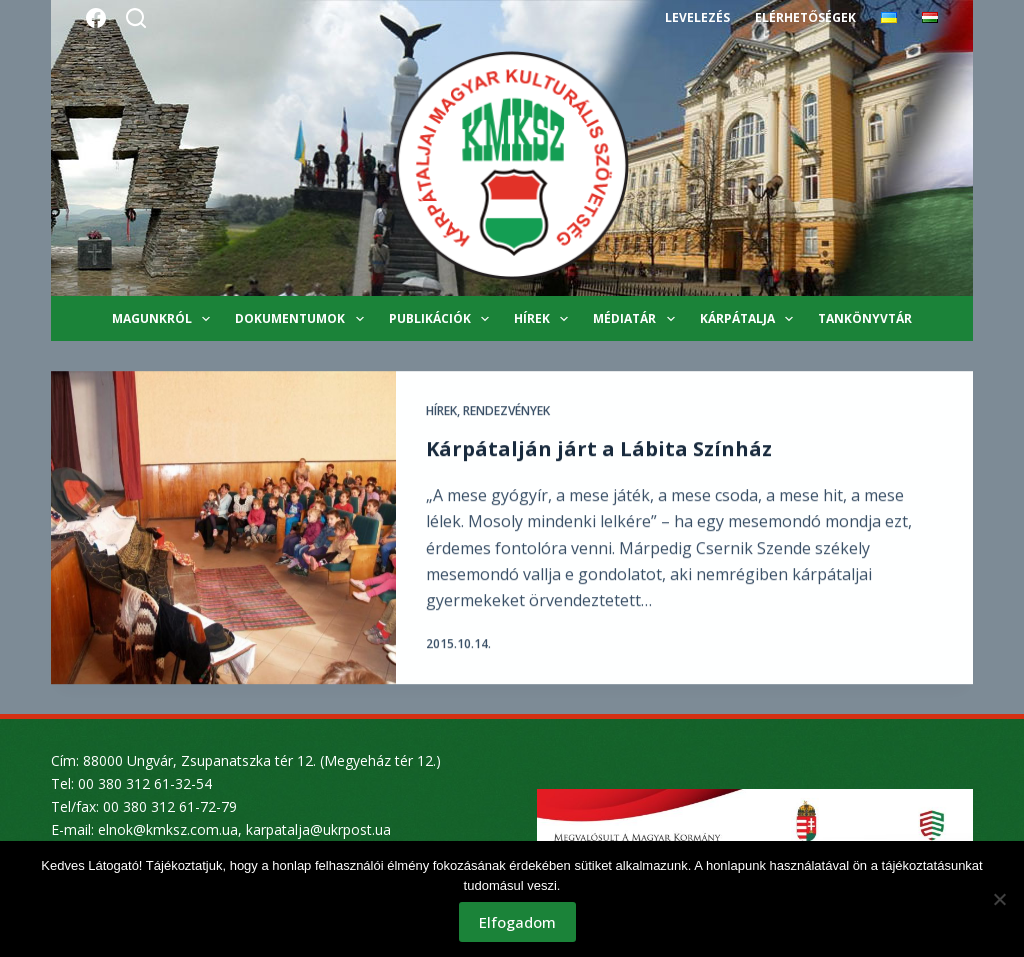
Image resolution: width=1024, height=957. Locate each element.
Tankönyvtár (865, 318)
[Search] (136, 18)
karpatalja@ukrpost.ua (318, 829)
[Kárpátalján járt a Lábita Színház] (223, 528)
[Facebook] (96, 18)
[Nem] (999, 899)
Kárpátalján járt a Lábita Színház (599, 449)
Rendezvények (506, 411)
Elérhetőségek (805, 17)
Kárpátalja (750, 319)
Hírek (545, 319)
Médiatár (637, 319)
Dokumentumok (303, 319)
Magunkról (165, 319)
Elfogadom (517, 922)
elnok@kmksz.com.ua (168, 829)
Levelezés (697, 17)
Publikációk (443, 319)
